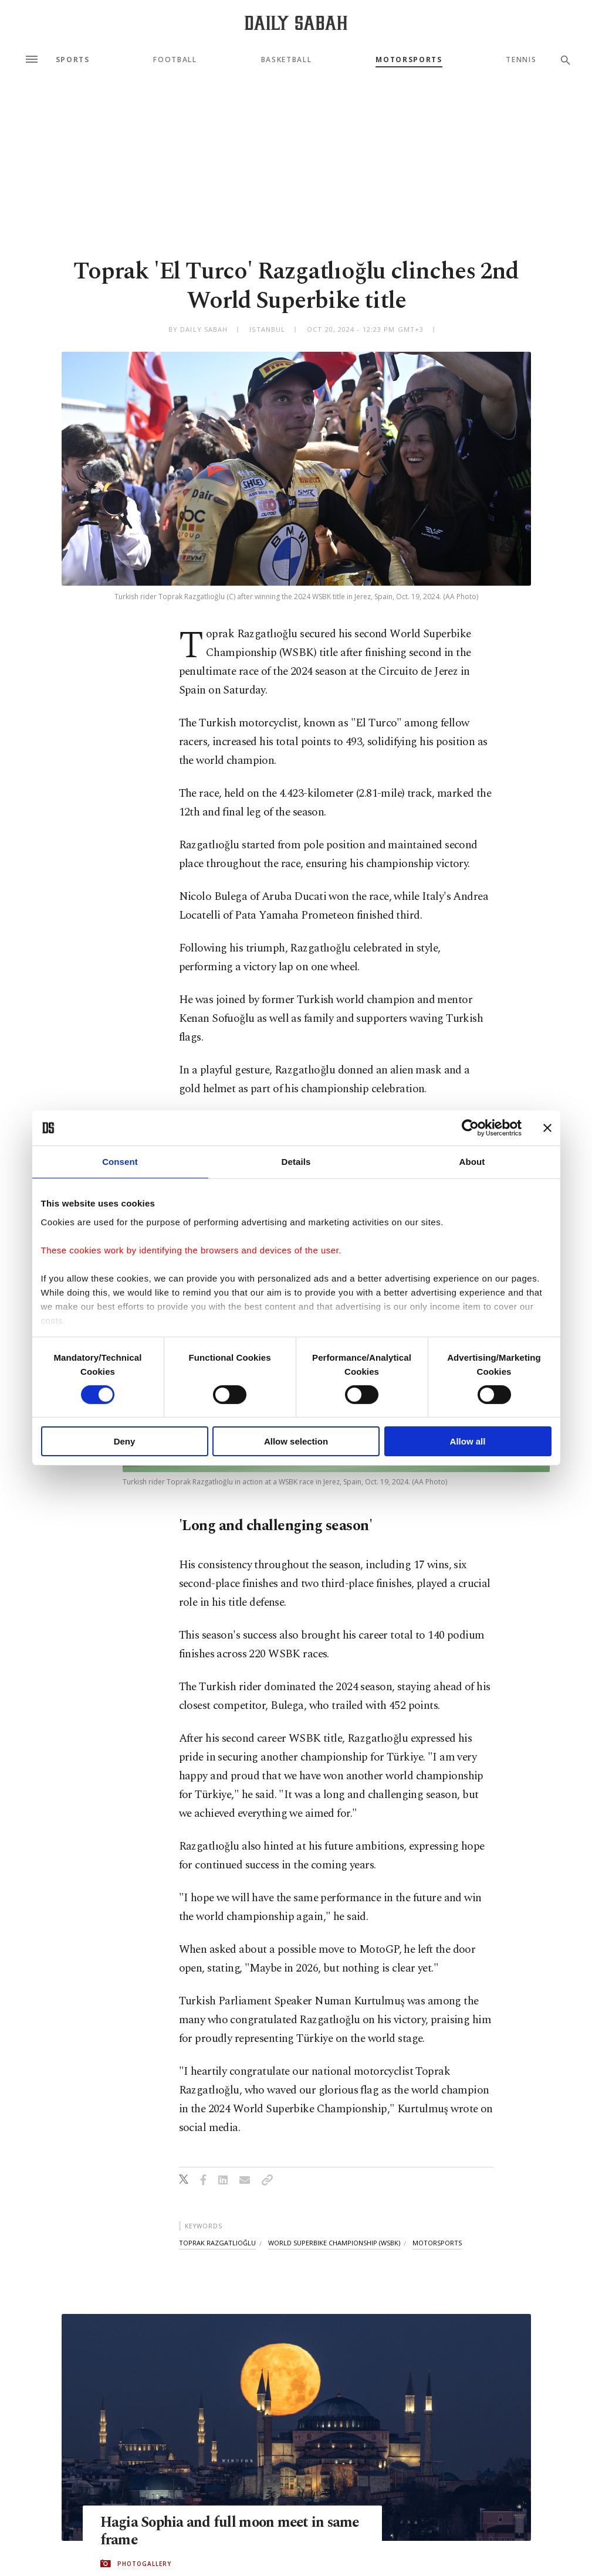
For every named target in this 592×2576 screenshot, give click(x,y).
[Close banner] (547, 1128)
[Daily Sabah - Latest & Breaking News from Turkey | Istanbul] (296, 22)
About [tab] (472, 1162)
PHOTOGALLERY (144, 2564)
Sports (73, 59)
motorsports (437, 2242)
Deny (125, 1441)
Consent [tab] (120, 1162)
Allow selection (296, 1441)
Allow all (468, 1441)
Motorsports (409, 59)
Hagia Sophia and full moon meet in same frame (232, 2531)
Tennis (521, 59)
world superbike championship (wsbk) (334, 2242)
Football (175, 59)
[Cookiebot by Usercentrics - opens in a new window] (470, 1128)
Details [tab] (296, 1162)
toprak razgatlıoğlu (217, 2242)
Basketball (286, 59)
